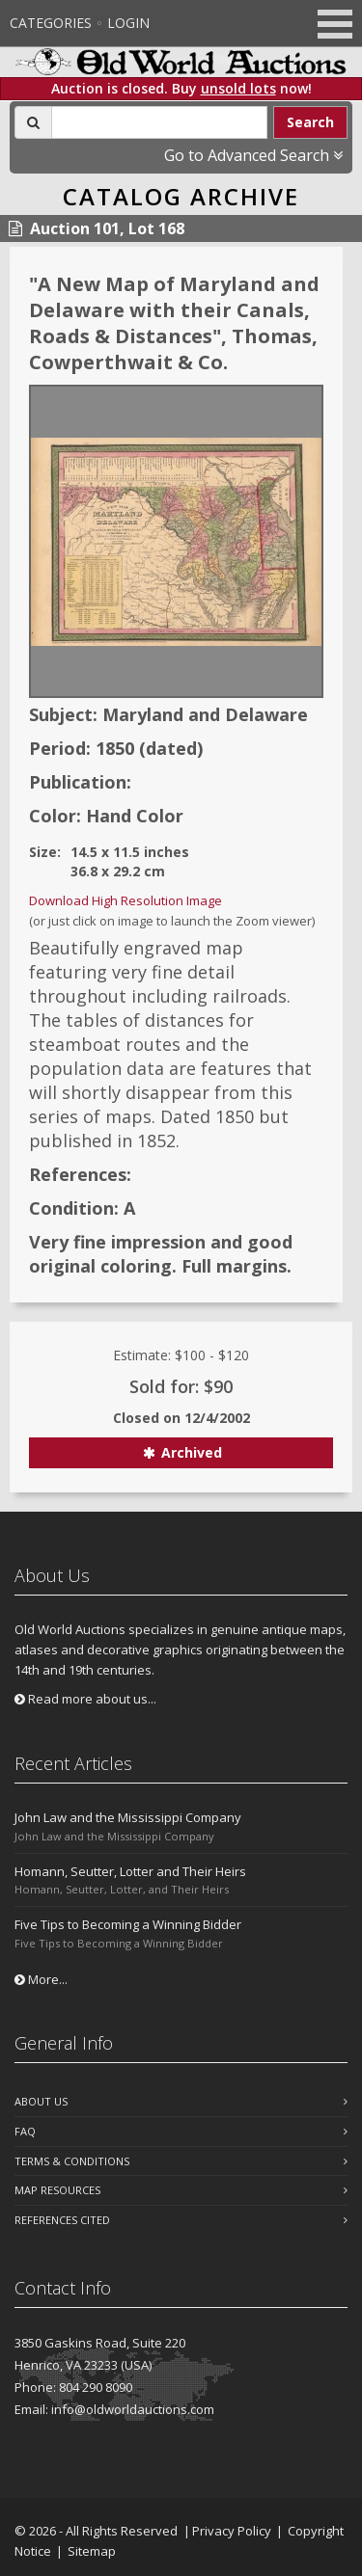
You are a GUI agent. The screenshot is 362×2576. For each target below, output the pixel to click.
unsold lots (238, 88)
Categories (51, 22)
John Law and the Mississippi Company (127, 1817)
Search (310, 122)
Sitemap (92, 2551)
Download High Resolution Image (125, 900)
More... (41, 1979)
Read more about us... (85, 1698)
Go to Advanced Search (253, 155)
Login (128, 22)
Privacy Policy (231, 2530)
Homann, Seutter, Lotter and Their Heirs (130, 1871)
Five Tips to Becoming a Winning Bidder (127, 1924)
